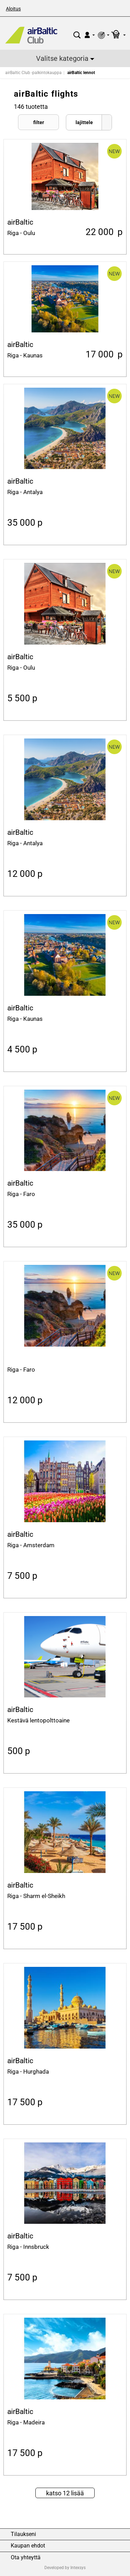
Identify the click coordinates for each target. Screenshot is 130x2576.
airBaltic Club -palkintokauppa (33, 72)
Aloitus (13, 8)
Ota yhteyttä (26, 2557)
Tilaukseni (23, 2534)
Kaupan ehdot (28, 2546)
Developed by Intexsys (65, 2567)
